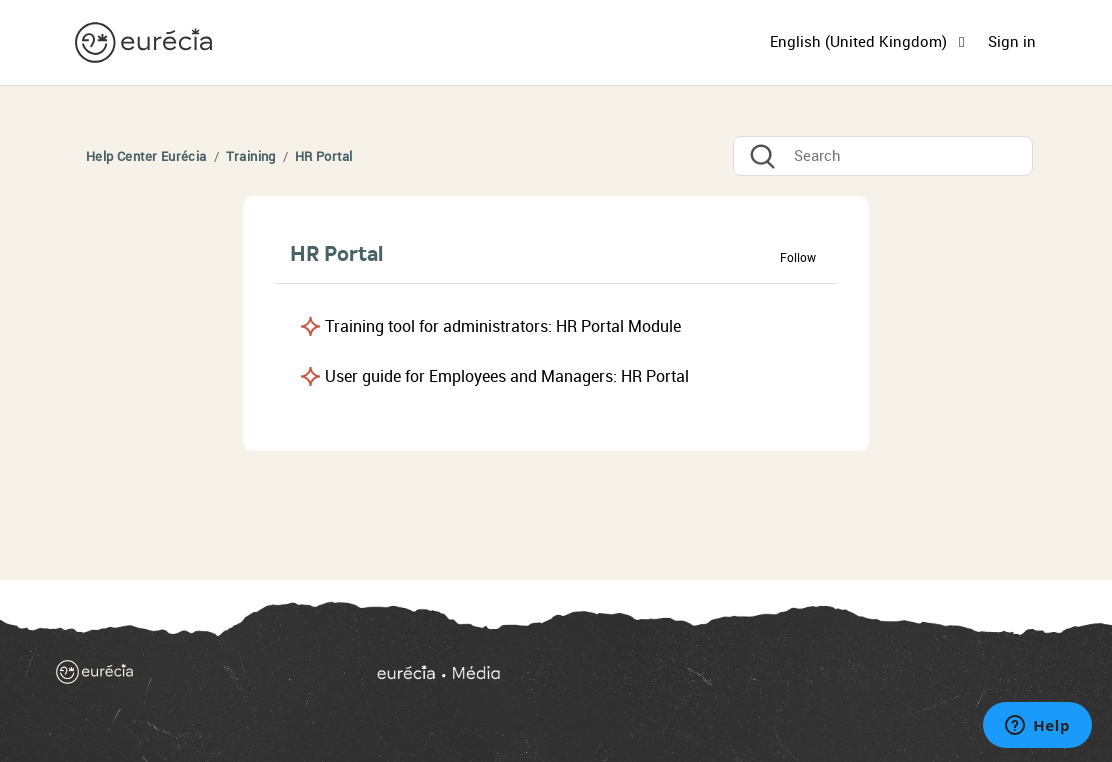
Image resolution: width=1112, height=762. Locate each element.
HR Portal (324, 156)
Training (251, 156)
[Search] (883, 156)
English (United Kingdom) (860, 42)
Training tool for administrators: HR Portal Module (503, 326)
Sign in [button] (1012, 42)
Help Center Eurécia (146, 156)
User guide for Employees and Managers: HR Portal (507, 376)
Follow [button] (798, 258)
